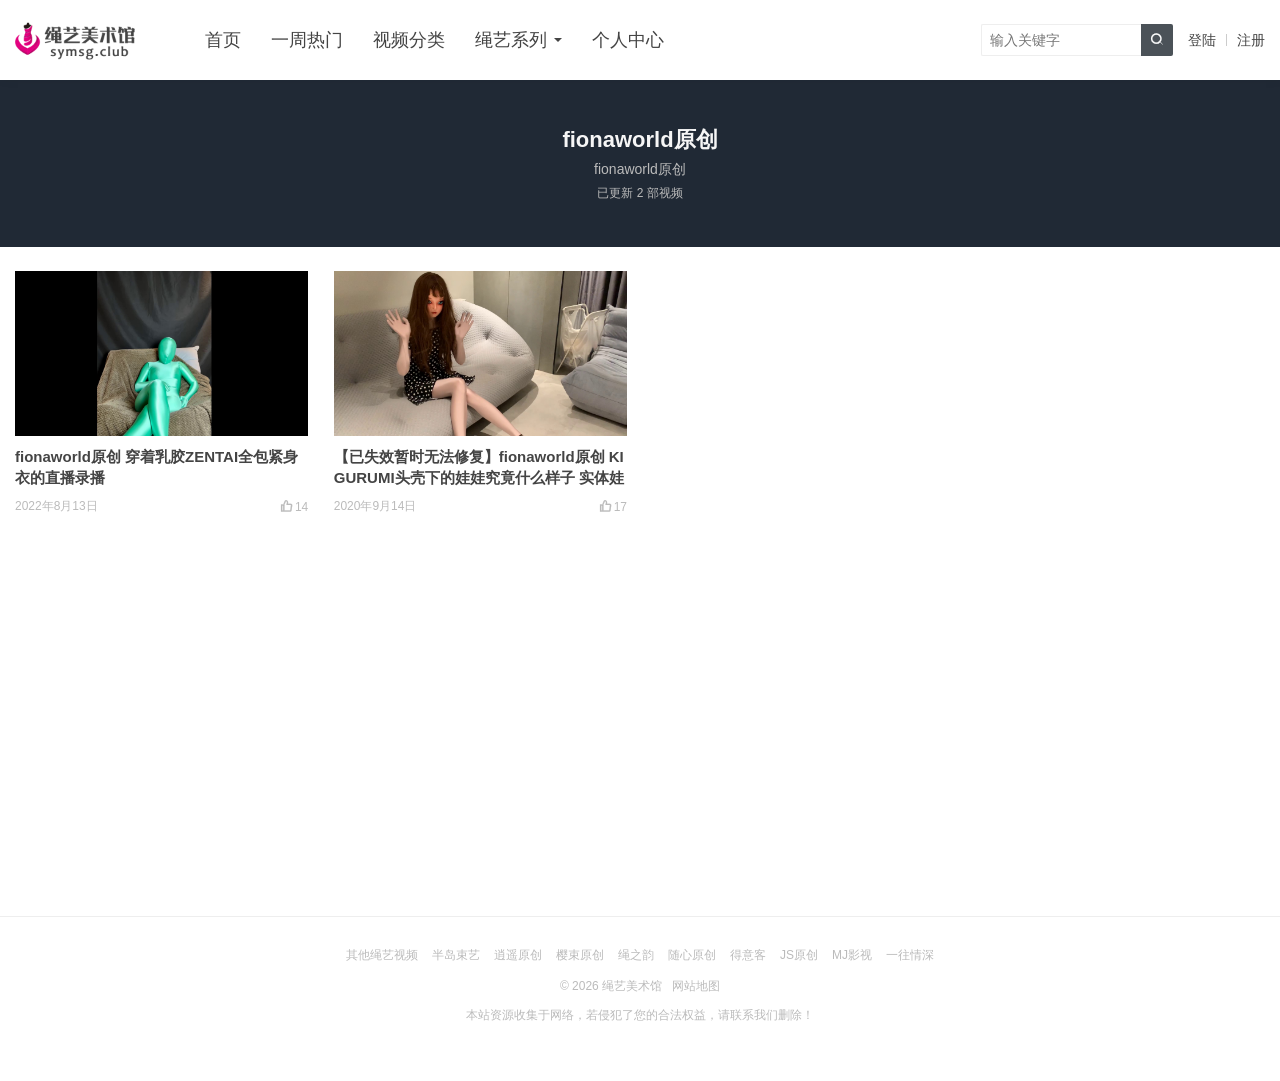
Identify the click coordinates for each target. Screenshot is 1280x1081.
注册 (1251, 40)
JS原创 (799, 955)
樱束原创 (580, 955)
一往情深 (910, 955)
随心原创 (692, 955)
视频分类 (409, 40)
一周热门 (307, 40)
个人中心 (628, 40)
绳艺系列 (511, 40)
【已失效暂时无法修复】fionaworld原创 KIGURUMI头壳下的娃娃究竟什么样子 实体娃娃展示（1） (479, 477)
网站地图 (696, 986)
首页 (223, 40)
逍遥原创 (518, 955)
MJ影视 (852, 955)
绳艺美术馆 (632, 986)
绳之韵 (636, 955)
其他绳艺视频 (382, 955)
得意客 (748, 955)
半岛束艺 (456, 955)
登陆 (1202, 40)
